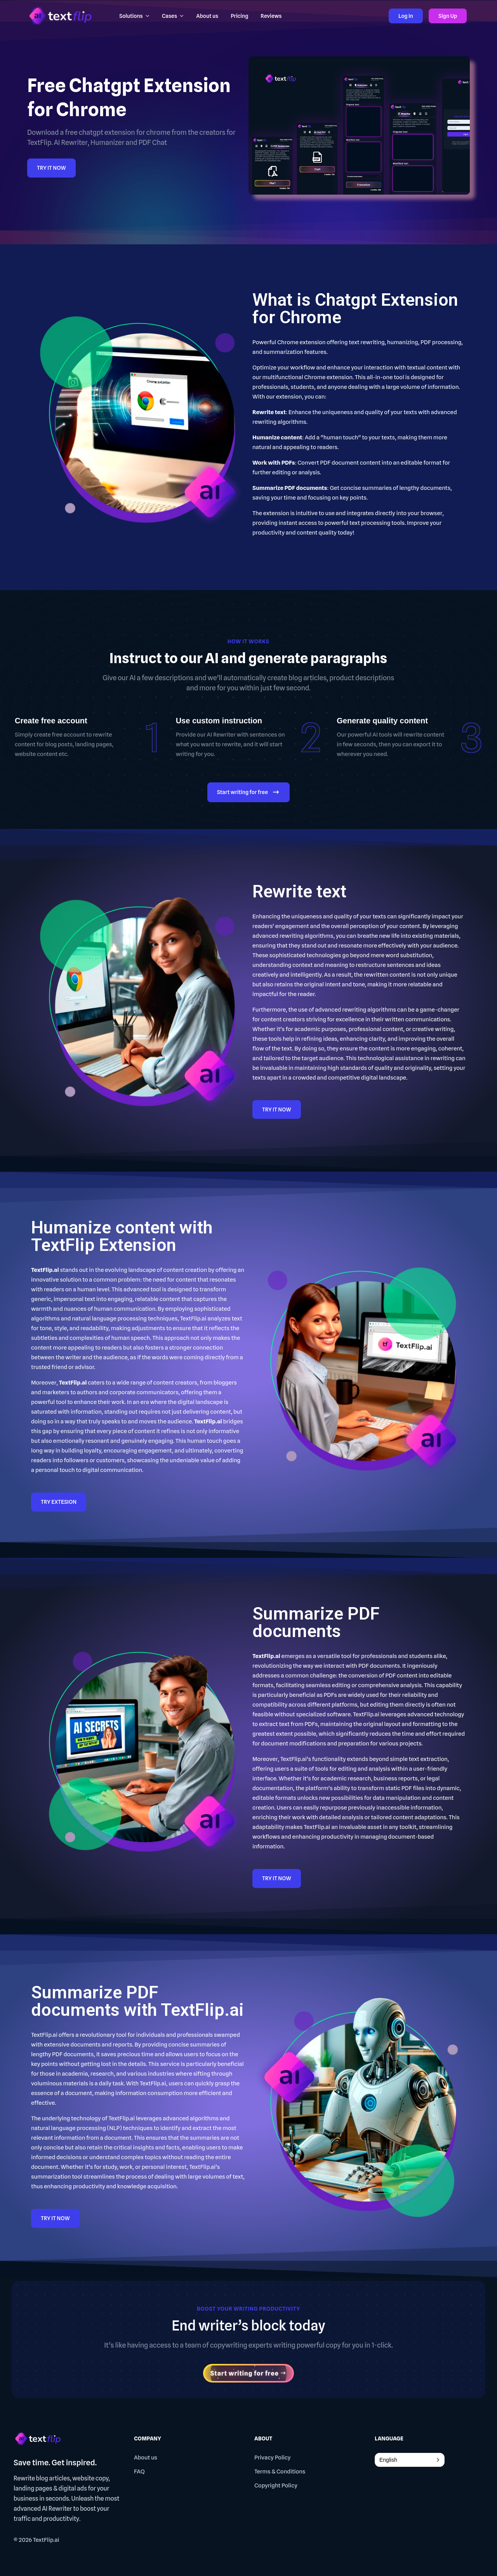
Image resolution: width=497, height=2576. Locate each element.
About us (145, 2457)
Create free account (51, 720)
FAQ (139, 2471)
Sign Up (447, 16)
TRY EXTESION (58, 1502)
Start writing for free (248, 793)
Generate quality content (382, 720)
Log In (405, 16)
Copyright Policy (275, 2485)
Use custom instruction (219, 720)
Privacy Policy (272, 2457)
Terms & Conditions (279, 2471)
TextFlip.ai (46, 2539)
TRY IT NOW (51, 168)
